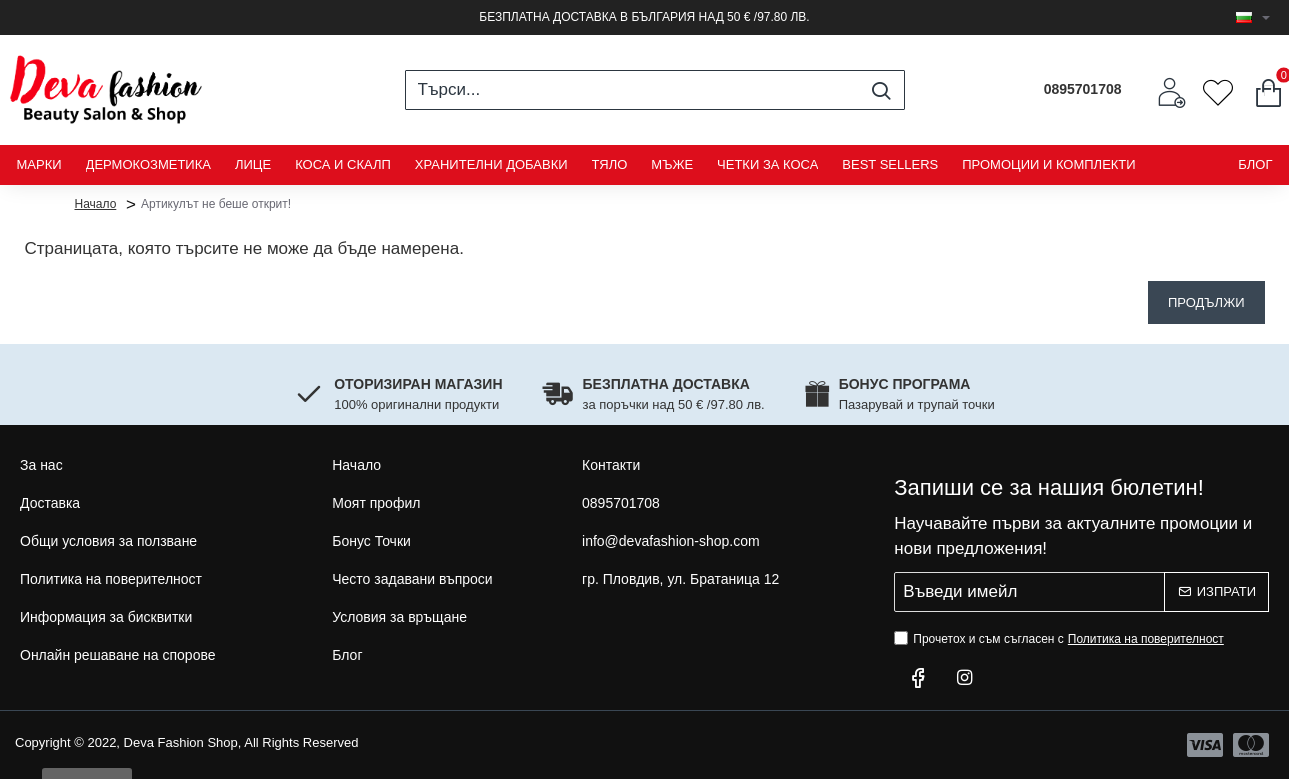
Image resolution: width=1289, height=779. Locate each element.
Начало (96, 203)
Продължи (1206, 302)
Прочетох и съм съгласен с (1061, 639)
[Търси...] (881, 90)
